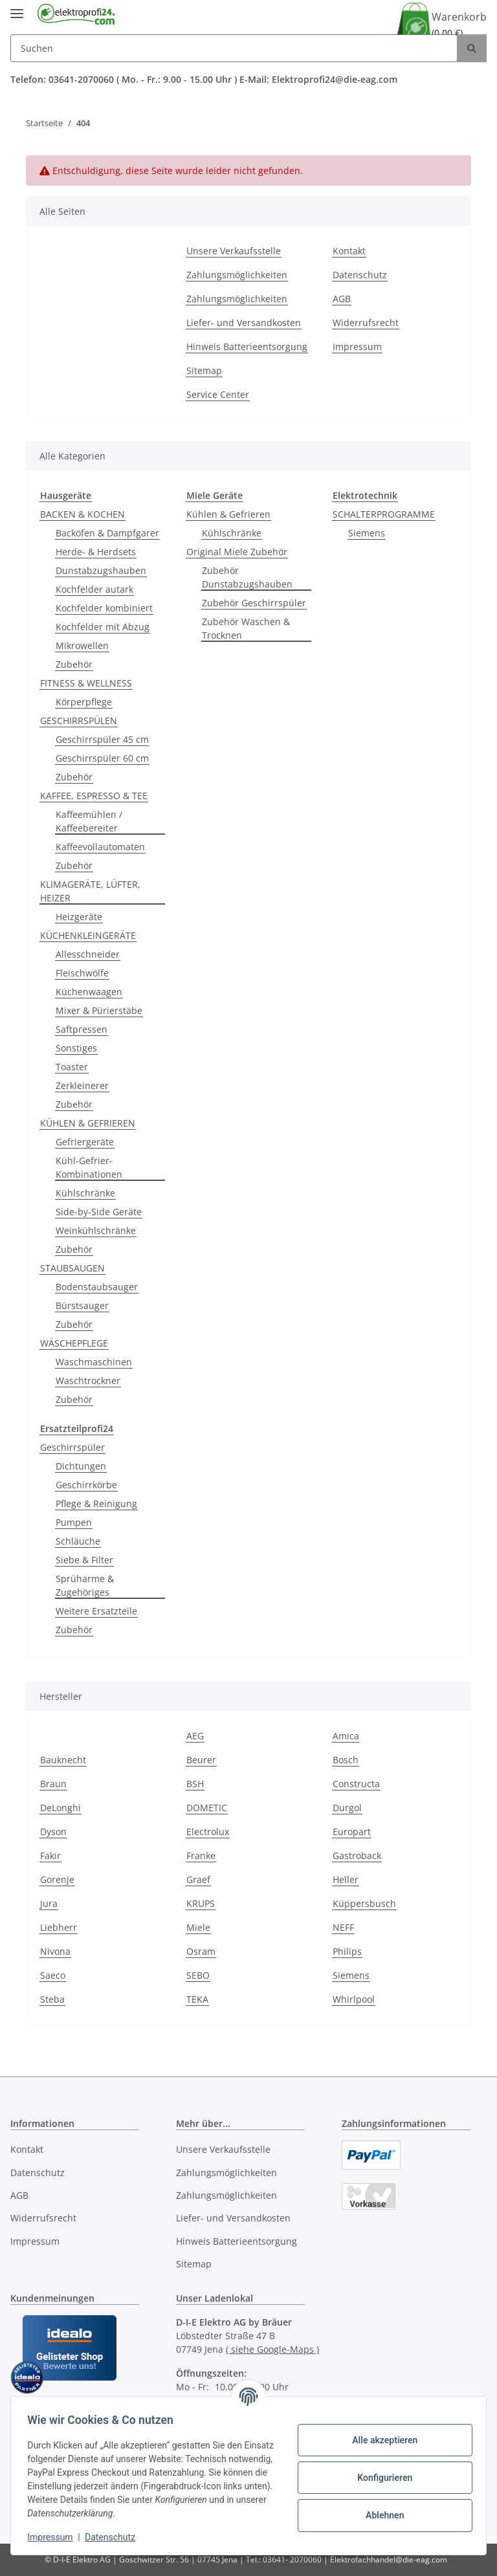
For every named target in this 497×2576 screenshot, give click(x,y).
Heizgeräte (79, 916)
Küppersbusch (364, 1903)
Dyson (53, 1831)
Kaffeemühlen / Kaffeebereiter (89, 821)
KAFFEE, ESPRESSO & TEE (94, 795)
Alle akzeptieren (380, 2440)
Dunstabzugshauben (101, 570)
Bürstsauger (82, 1305)
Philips (347, 1951)
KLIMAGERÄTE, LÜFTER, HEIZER (90, 891)
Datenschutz (114, 2537)
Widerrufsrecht (366, 322)
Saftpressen (81, 1029)
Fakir (50, 1855)
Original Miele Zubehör (236, 551)
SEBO (198, 1975)
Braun (53, 1784)
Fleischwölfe (82, 973)
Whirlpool (354, 1999)
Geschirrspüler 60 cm (102, 758)
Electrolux (207, 1831)
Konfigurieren (380, 2477)
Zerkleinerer (82, 1085)
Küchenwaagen (89, 991)
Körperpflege (84, 702)
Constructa (356, 1784)
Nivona (55, 1951)
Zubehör (74, 664)
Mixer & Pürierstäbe (99, 1010)
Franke (200, 1855)
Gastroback (357, 1855)
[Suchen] (234, 48)
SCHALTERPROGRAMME (384, 514)
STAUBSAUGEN (72, 1268)
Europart (352, 1831)
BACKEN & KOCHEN (82, 514)
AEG (195, 1736)
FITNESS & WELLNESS (86, 683)
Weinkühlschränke (96, 1230)
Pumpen (74, 1522)
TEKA (197, 1999)
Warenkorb (459, 24)
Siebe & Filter (84, 1560)
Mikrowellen (82, 645)
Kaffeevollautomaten (100, 847)
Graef (198, 1879)
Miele (198, 1927)
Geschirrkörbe (86, 1485)
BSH (195, 1784)
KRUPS (200, 1903)
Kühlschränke (85, 1193)
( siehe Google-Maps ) (272, 2349)
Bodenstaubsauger (97, 1287)
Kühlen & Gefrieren (228, 514)
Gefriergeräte (85, 1142)
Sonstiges (76, 1048)
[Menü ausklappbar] (16, 8)
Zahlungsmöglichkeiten (236, 275)
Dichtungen (81, 1466)
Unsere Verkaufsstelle (233, 251)
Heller (346, 1879)
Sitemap (204, 370)
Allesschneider (88, 954)
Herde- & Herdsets (96, 551)
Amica (346, 1736)
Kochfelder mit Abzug (102, 627)
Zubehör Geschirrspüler (254, 603)
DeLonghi (60, 1807)
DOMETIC (206, 1807)
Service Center (217, 394)
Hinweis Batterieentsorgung (246, 346)
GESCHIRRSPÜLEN (78, 720)
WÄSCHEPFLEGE (74, 1343)
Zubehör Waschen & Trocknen (246, 628)
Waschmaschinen (94, 1362)
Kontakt (349, 251)
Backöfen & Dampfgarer (107, 533)
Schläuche (78, 1541)
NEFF (343, 1927)
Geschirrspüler (72, 1447)
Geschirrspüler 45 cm (102, 739)
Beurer (201, 1760)
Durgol (347, 1807)
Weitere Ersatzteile (96, 1611)
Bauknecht (63, 1760)
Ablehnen (380, 2515)
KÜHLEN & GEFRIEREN (87, 1123)
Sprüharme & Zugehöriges (85, 1585)
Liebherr (58, 1927)
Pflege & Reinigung (96, 1503)
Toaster (72, 1067)
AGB (342, 298)
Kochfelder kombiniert (104, 608)
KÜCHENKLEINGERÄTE (88, 935)
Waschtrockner (88, 1380)
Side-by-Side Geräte (99, 1211)
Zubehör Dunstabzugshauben (247, 577)
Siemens (366, 533)
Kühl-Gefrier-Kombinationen (89, 1167)
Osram (200, 1951)
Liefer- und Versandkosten (243, 322)
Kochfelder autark (94, 589)
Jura (49, 1903)
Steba (52, 1999)
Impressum (54, 2537)
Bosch (346, 1760)
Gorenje (57, 1879)
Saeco (52, 1975)
